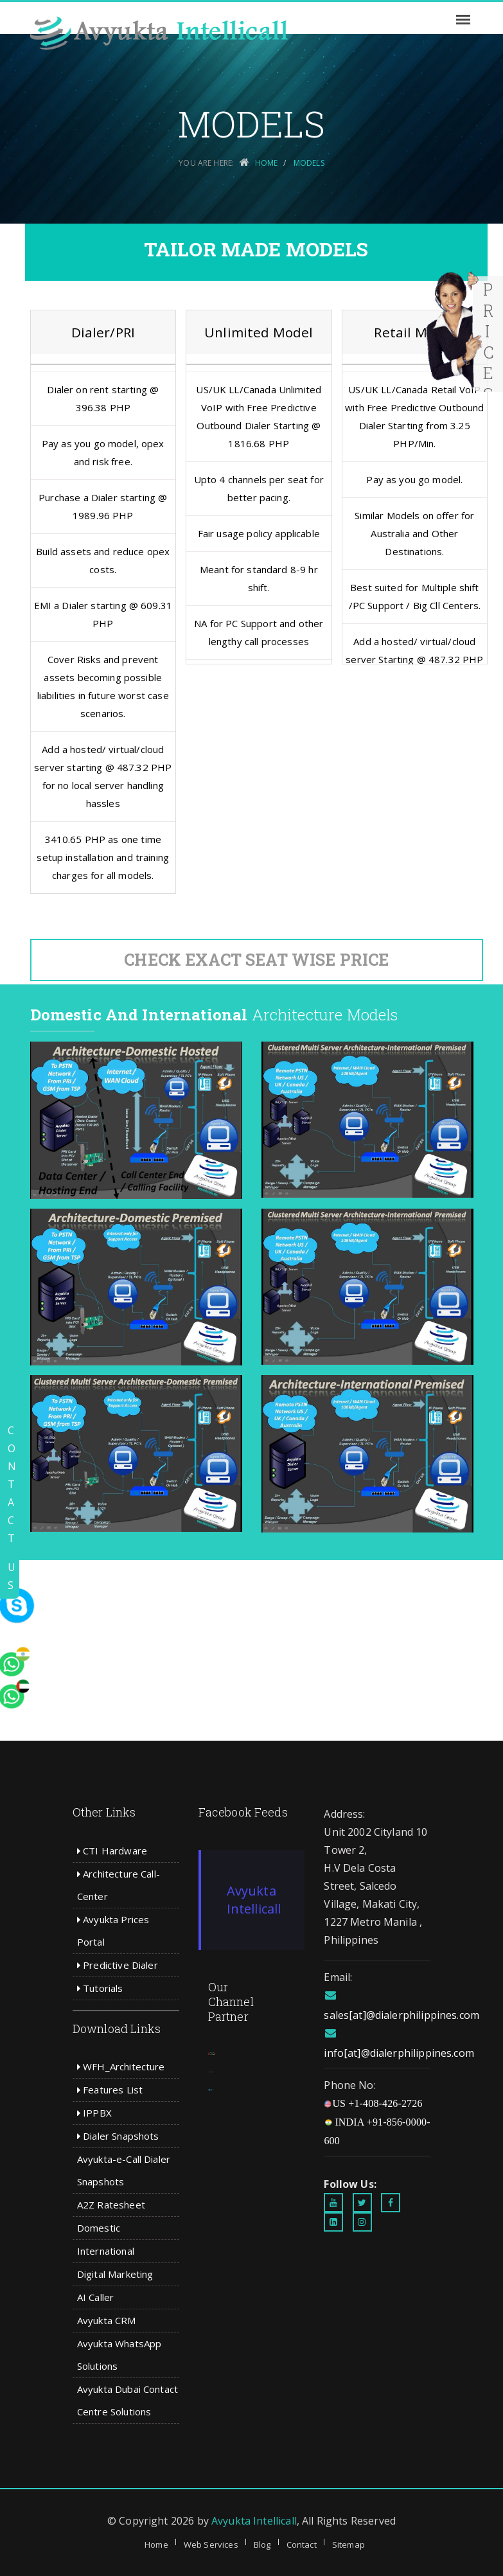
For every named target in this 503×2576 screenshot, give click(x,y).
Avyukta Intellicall (254, 1899)
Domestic (98, 2227)
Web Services (211, 2544)
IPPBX (94, 2112)
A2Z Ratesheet (111, 2204)
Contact (302, 2544)
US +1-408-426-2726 (373, 2103)
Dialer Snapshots (118, 2135)
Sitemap (348, 2544)
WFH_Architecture (121, 2066)
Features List (110, 2089)
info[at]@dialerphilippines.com (399, 2053)
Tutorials (100, 1988)
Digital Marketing (115, 2274)
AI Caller (95, 2297)
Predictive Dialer (117, 1965)
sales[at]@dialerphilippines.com (401, 2015)
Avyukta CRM (106, 2320)
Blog (262, 2544)
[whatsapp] (35, 1579)
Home (156, 2544)
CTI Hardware (112, 1850)
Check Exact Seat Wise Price (256, 959)
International (105, 2250)
